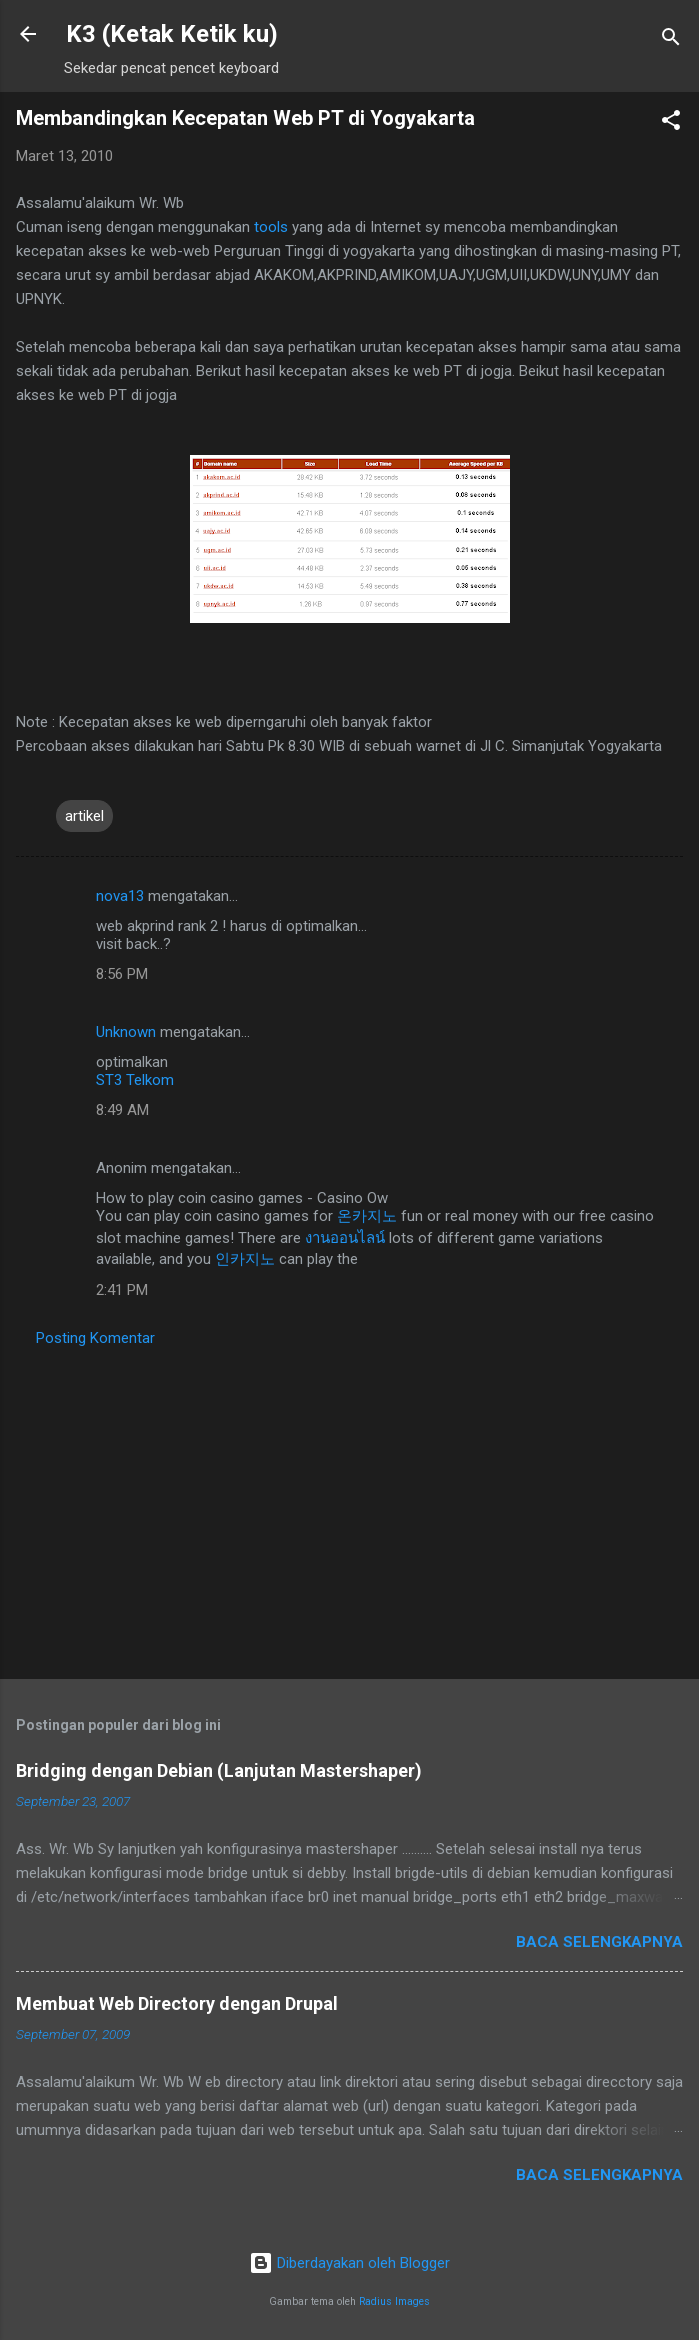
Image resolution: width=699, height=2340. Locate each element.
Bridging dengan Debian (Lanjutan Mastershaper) (219, 1770)
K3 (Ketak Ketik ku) (172, 34)
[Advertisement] (349, 1507)
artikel (84, 816)
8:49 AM (122, 1110)
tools (273, 227)
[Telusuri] (671, 40)
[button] (671, 123)
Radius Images (394, 2301)
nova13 (120, 896)
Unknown (126, 1032)
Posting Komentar (95, 1338)
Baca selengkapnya (599, 1942)
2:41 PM (122, 1290)
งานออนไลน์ (345, 1238)
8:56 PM (122, 974)
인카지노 (245, 1259)
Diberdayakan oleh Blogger (349, 2263)
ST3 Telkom (135, 1080)
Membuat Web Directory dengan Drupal (177, 2003)
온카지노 (367, 1216)
